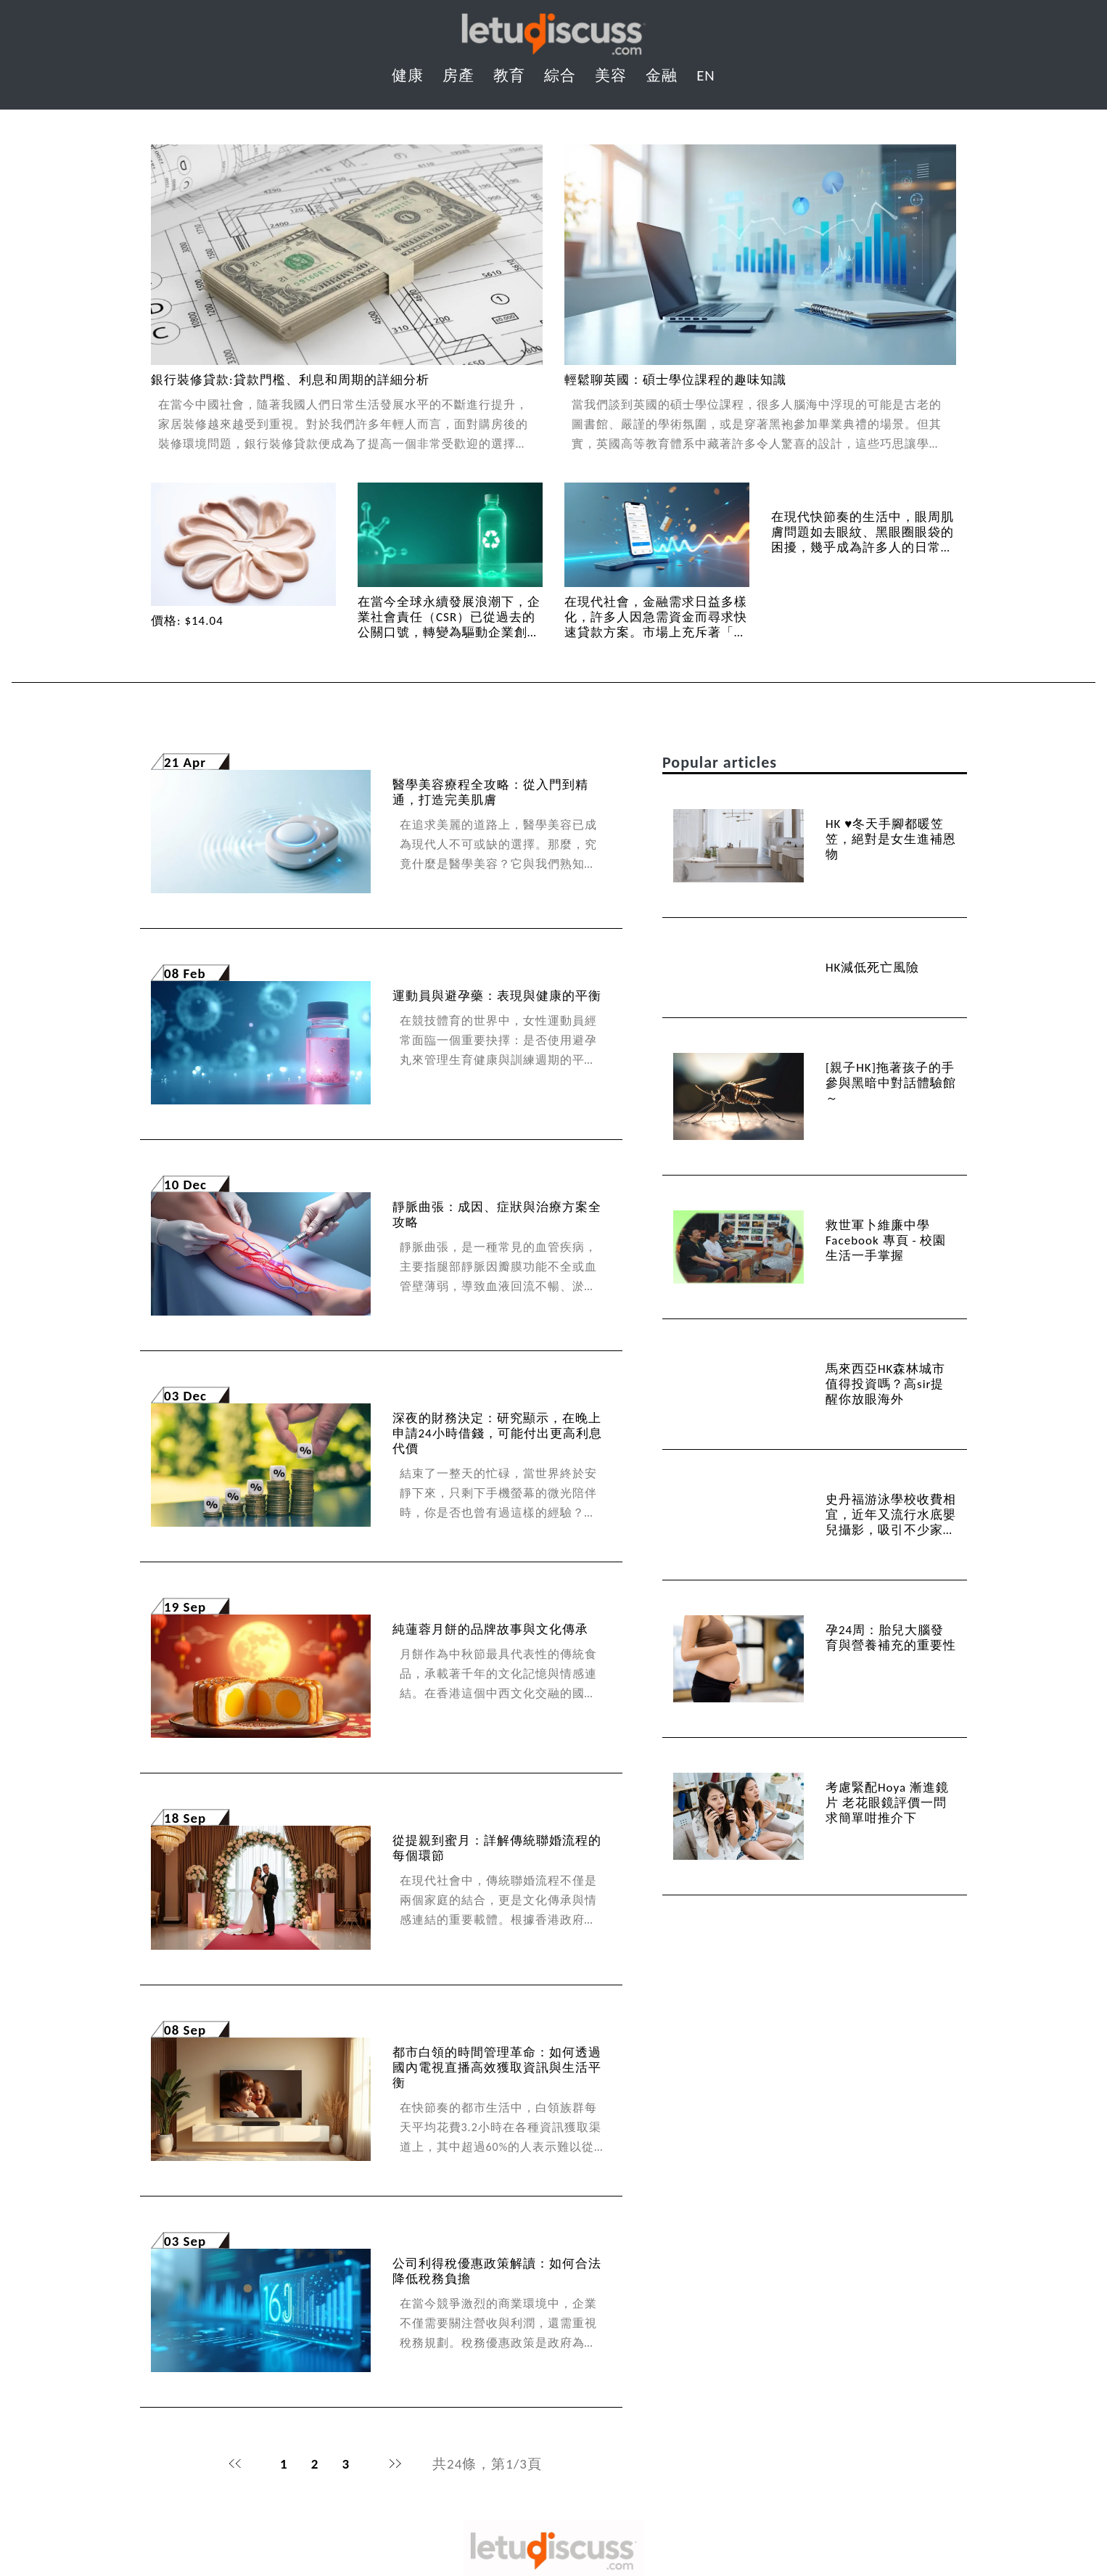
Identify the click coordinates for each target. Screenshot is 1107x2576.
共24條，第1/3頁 (487, 2464)
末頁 (394, 2464)
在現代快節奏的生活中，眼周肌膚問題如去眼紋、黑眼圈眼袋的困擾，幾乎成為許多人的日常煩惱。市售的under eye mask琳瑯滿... (862, 547)
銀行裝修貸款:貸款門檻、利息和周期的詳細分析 (290, 379)
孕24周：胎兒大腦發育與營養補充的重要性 (891, 1638)
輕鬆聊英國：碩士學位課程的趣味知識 (675, 379)
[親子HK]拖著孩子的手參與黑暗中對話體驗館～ (891, 1083)
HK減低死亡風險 (872, 967)
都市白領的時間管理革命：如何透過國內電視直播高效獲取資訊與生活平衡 (496, 2068)
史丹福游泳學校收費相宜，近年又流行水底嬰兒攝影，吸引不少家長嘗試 (891, 1522)
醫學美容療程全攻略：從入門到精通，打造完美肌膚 (490, 792)
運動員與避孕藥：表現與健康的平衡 (496, 996)
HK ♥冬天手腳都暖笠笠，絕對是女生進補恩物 (891, 839)
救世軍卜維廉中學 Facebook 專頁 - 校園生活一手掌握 (886, 1240)
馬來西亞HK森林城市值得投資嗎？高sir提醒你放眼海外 (885, 1384)
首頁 (235, 2464)
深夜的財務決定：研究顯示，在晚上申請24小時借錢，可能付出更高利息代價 (497, 1433)
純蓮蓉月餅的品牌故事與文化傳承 (490, 1629)
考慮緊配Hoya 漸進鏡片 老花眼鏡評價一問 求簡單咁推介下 (887, 1803)
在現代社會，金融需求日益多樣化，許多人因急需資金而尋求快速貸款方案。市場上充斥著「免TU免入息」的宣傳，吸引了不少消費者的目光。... (655, 632)
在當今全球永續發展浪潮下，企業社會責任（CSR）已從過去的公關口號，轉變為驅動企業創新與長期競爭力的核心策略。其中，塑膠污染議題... (449, 632)
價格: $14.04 (187, 620)
